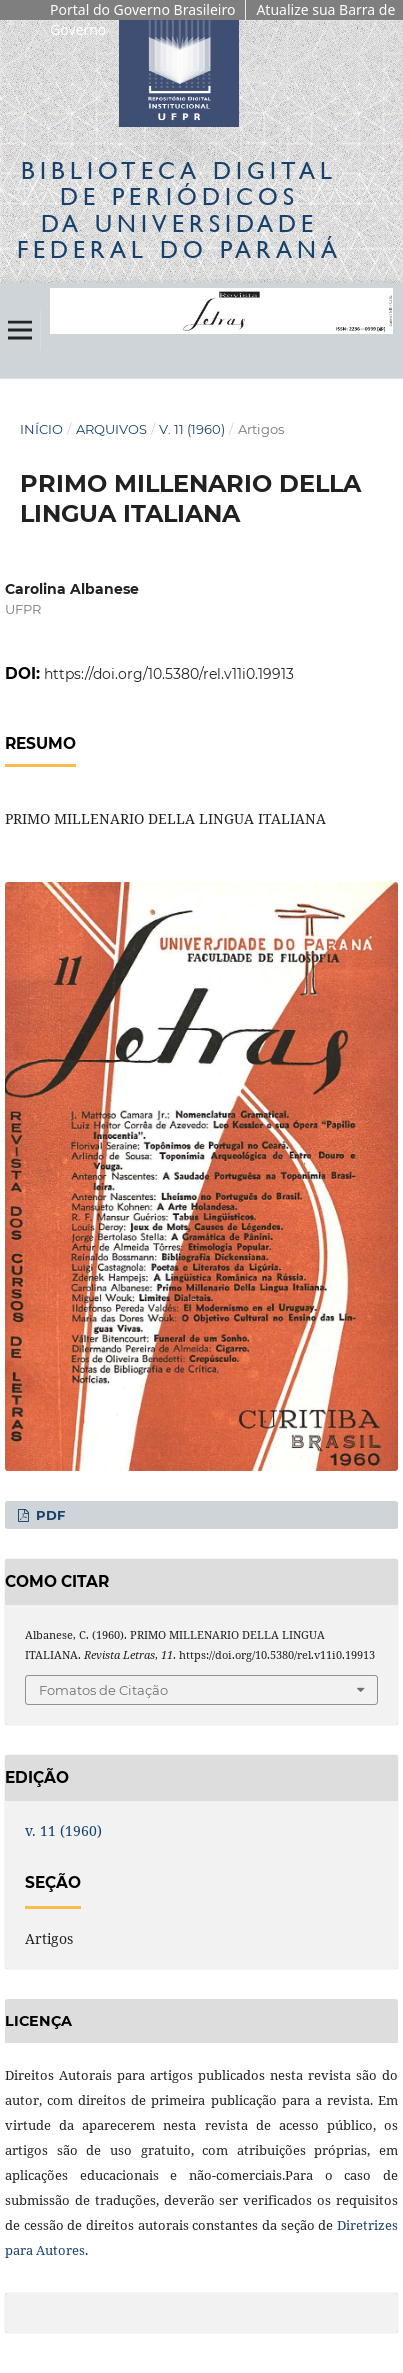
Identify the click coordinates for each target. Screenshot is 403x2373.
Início (41, 429)
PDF (48, 1515)
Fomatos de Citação (103, 1690)
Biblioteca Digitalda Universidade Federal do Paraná (179, 210)
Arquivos (111, 429)
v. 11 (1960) (192, 429)
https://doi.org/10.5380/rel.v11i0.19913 (169, 674)
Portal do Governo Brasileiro (142, 9)
